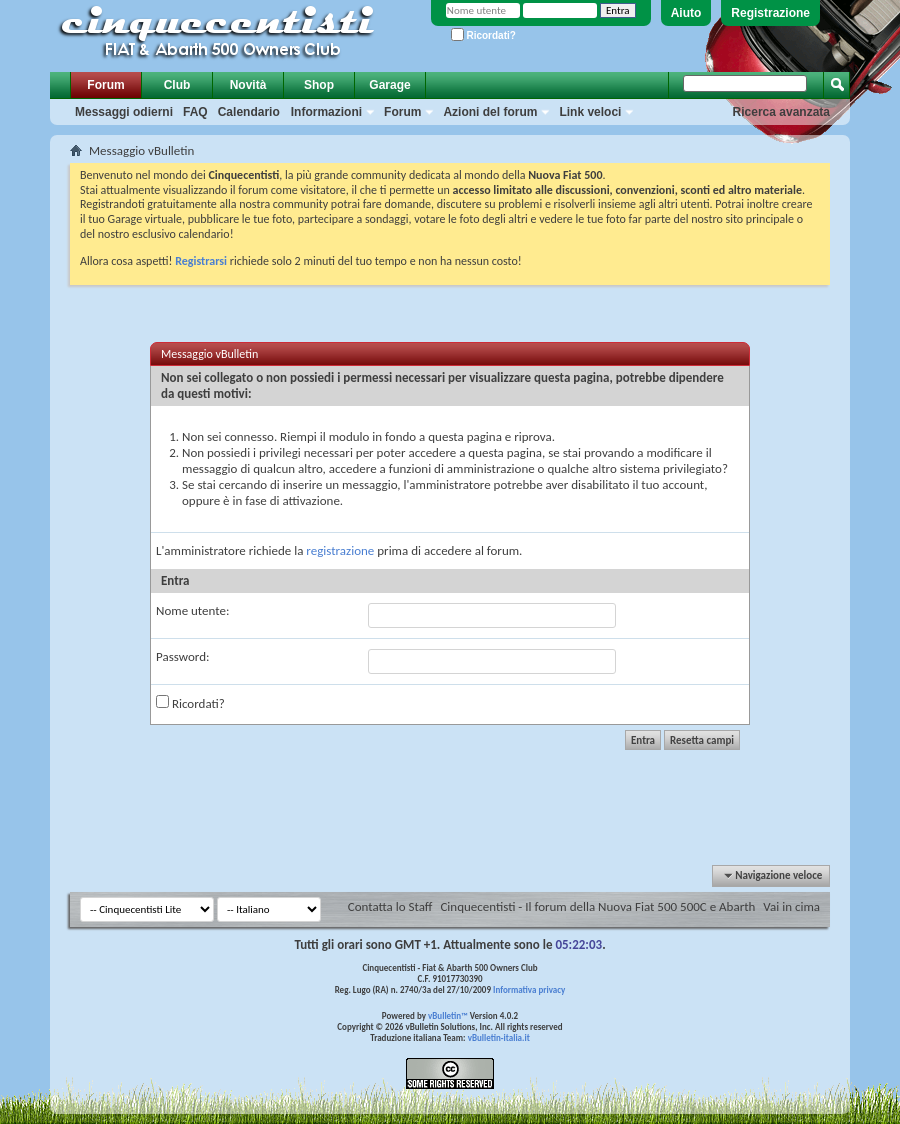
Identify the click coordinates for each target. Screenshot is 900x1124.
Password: (182, 656)
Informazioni (326, 112)
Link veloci (590, 112)
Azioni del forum (490, 112)
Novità (248, 85)
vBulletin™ (448, 1015)
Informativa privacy (529, 989)
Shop (319, 85)
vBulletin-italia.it (499, 1037)
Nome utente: (192, 610)
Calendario (249, 112)
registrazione (340, 550)
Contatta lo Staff (390, 906)
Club (177, 85)
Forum (105, 85)
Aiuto (686, 13)
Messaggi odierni (124, 112)
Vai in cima (791, 906)
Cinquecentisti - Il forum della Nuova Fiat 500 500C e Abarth (597, 906)
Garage (389, 85)
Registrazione (770, 13)
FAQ (195, 112)
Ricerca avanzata (781, 112)
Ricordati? (483, 35)
